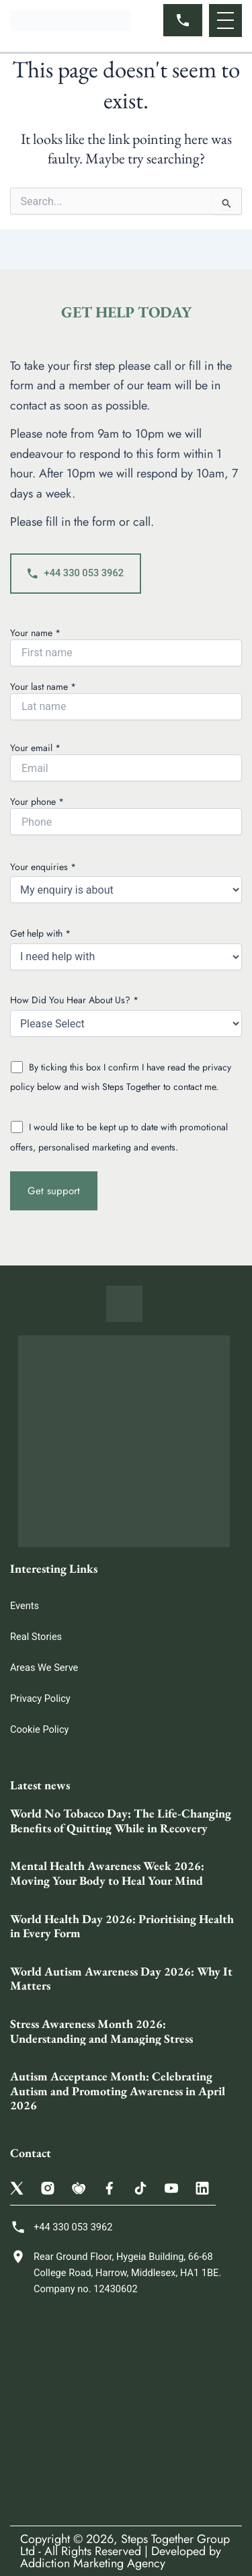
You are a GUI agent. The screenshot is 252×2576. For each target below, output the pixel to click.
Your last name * (126, 700)
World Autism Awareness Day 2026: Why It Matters (121, 1978)
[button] (225, 20)
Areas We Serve (44, 1668)
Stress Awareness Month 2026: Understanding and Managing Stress (101, 2031)
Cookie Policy (39, 1729)
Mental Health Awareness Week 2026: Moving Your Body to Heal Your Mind (107, 1873)
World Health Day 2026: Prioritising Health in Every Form (122, 1926)
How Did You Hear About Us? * (126, 1015)
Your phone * (126, 815)
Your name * (126, 646)
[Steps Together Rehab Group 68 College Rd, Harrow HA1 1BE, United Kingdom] (126, 2411)
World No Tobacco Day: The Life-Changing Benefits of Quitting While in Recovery (120, 1820)
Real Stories (36, 1637)
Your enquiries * (126, 882)
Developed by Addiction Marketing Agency (120, 2557)
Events (24, 1606)
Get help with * (126, 948)
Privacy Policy (40, 1698)
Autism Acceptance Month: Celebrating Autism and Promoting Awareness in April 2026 (117, 2090)
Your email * (126, 761)
